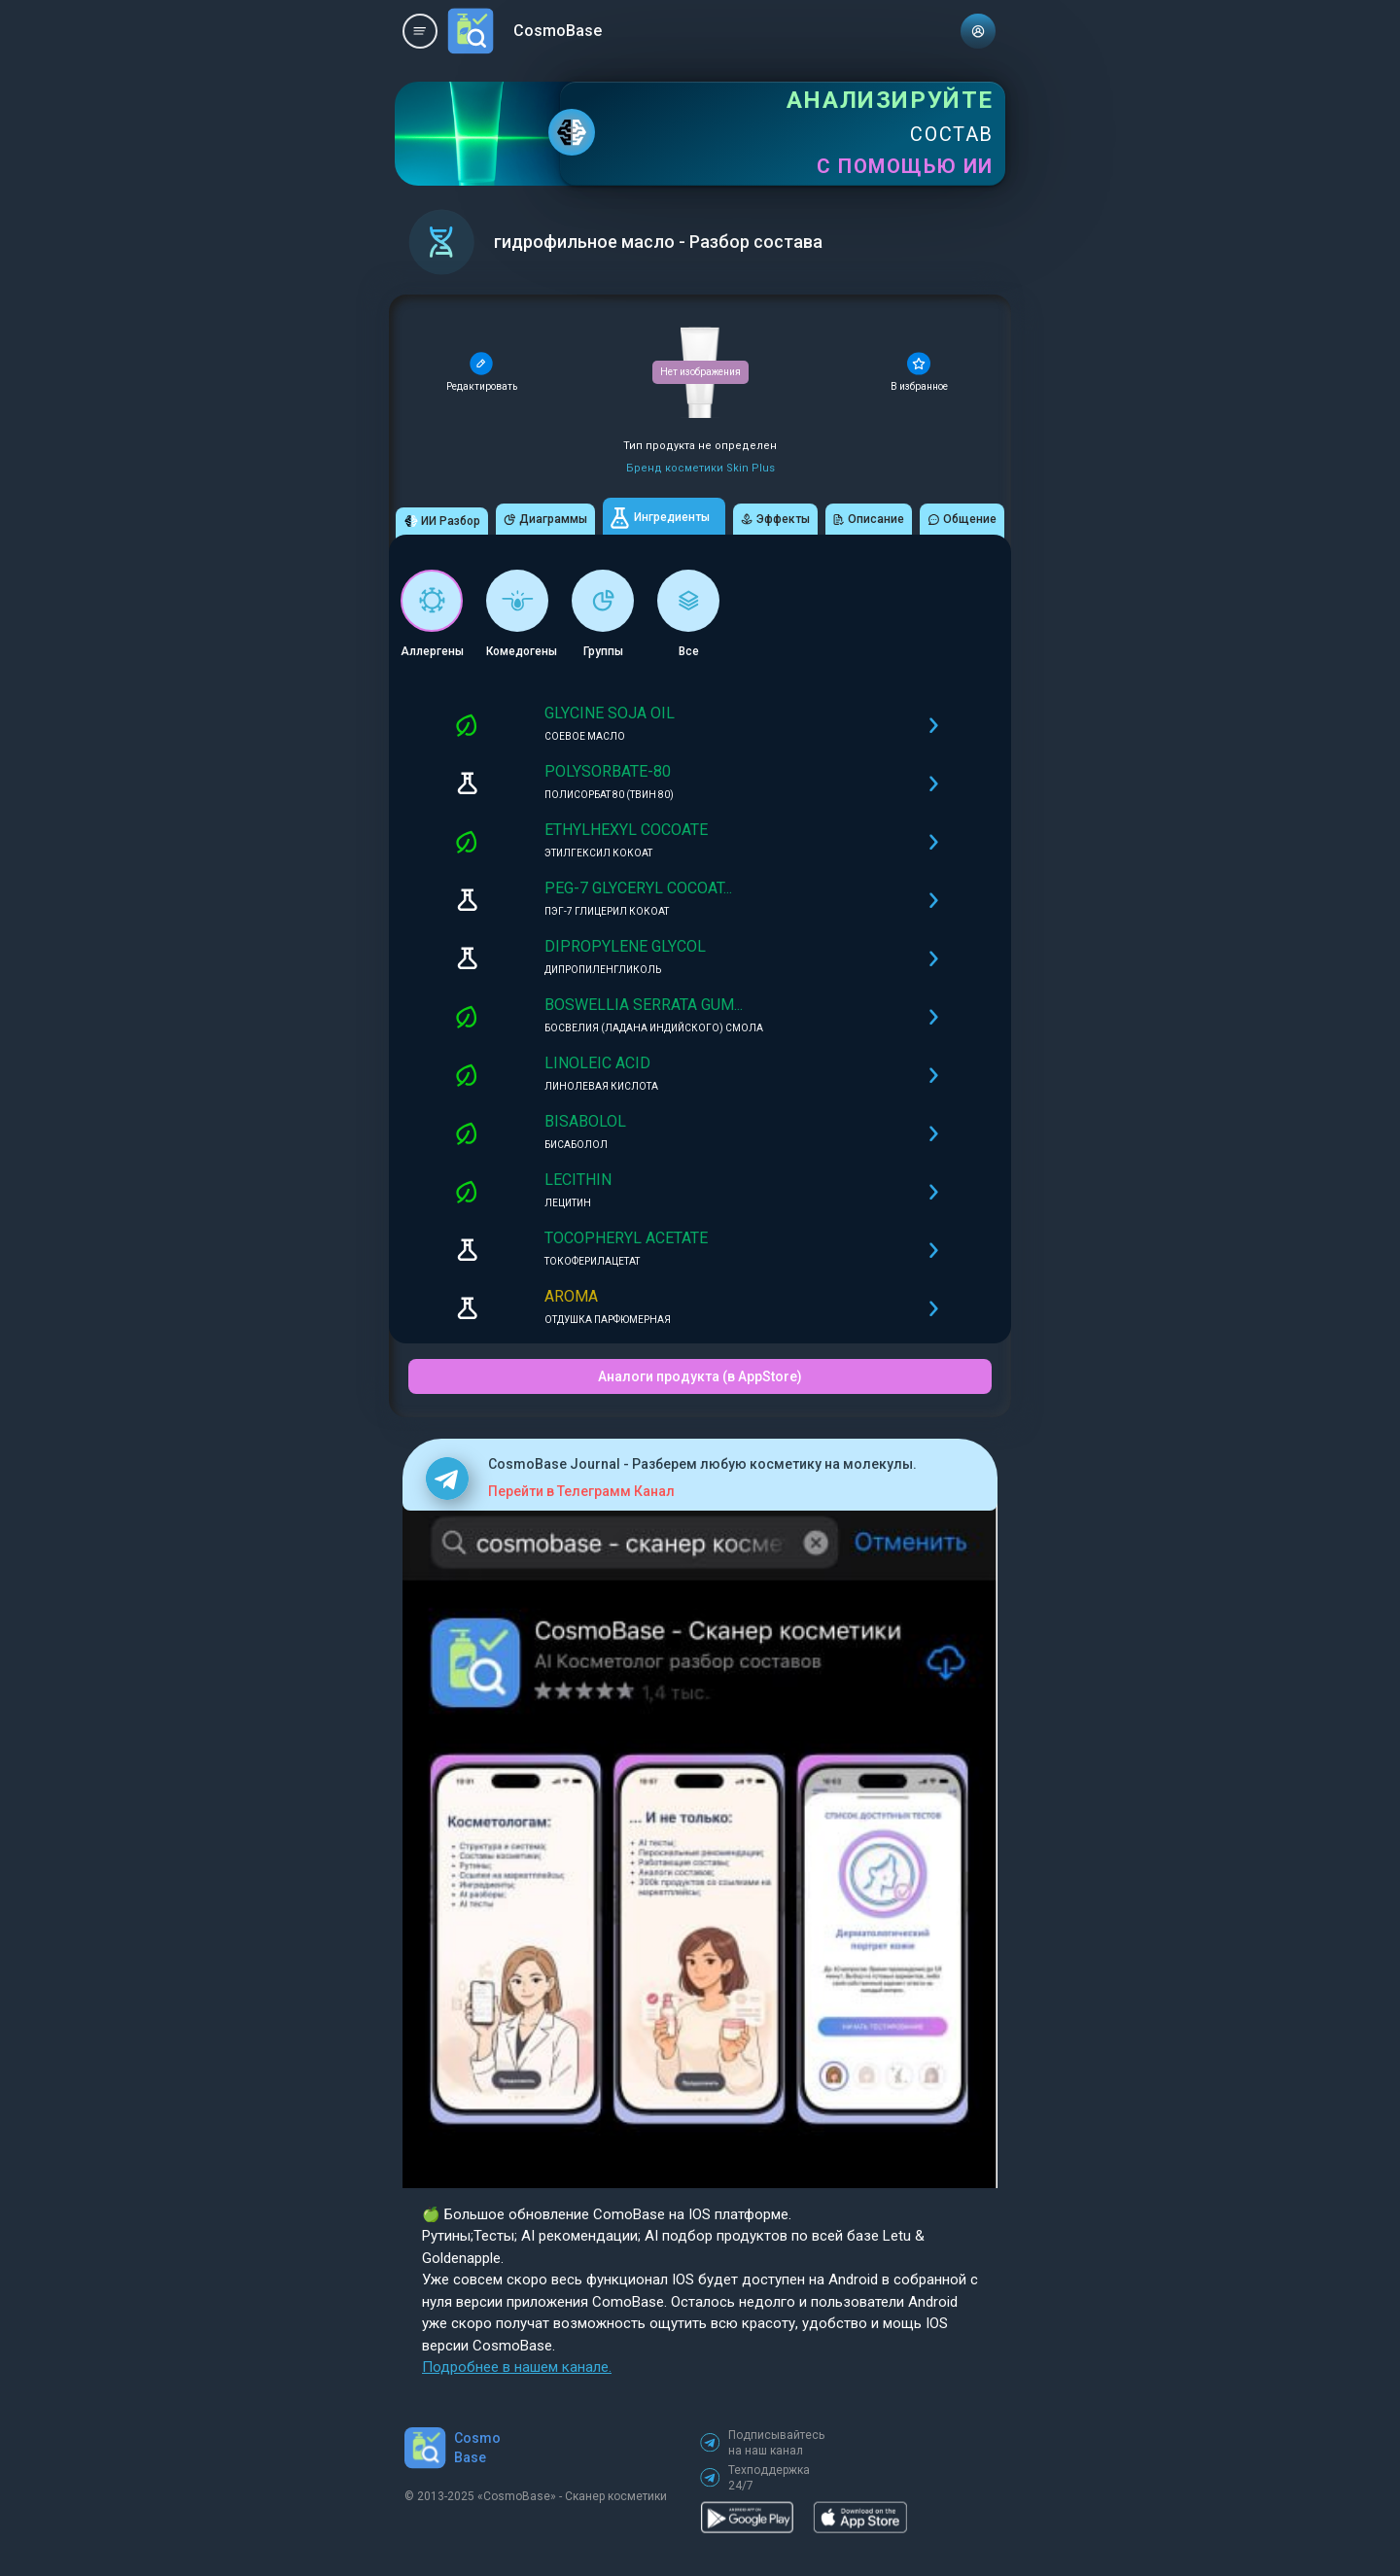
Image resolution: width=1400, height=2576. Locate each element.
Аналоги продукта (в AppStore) (700, 1376)
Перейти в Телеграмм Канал (581, 1491)
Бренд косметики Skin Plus (700, 468)
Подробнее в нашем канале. (517, 2367)
